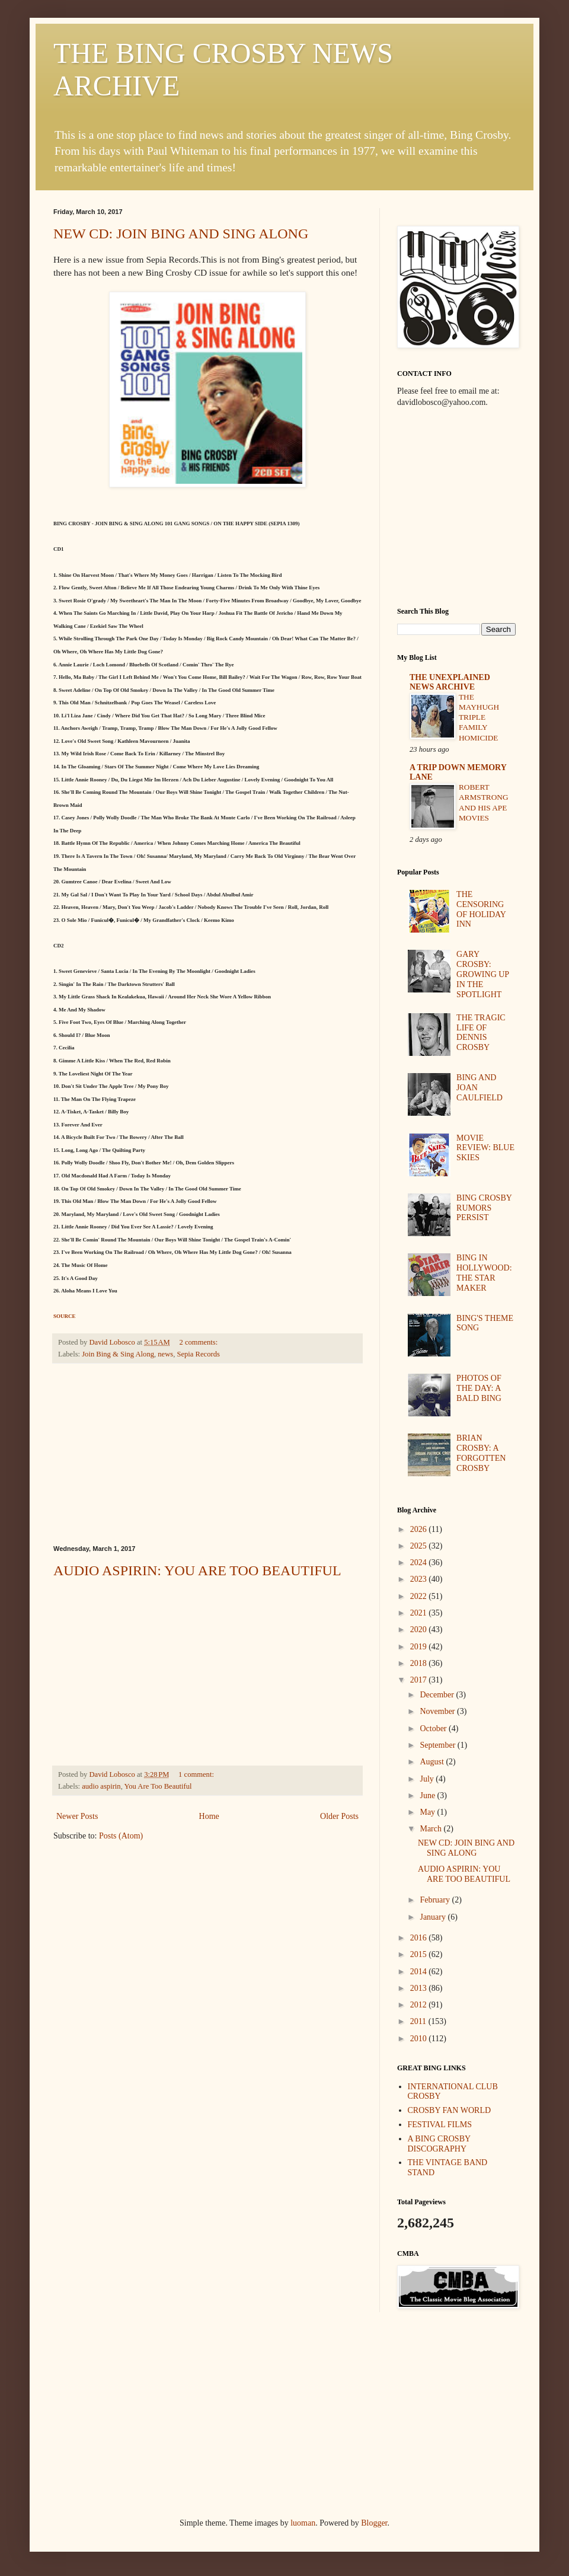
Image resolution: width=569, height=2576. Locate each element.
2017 (419, 1679)
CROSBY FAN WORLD (449, 2110)
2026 (419, 1529)
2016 (419, 1937)
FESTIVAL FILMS (440, 2124)
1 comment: (197, 1774)
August (433, 1761)
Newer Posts (77, 1816)
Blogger (374, 2522)
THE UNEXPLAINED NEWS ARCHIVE (450, 682)
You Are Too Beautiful (157, 1786)
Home (209, 1816)
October (434, 1728)
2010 (419, 2038)
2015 (419, 1954)
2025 (419, 1545)
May (428, 1812)
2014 (419, 1971)
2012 (419, 2004)
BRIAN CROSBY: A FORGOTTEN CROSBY (481, 1453)
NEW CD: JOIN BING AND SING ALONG (180, 233)
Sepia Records (198, 1354)
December (438, 1694)
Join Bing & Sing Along (118, 1354)
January (433, 1917)
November (438, 1711)
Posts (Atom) (121, 1835)
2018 (419, 1663)
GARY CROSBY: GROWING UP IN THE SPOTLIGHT (482, 974)
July (428, 1778)
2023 (419, 1579)
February (436, 1899)
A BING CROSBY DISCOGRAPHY (439, 2143)
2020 (419, 1629)
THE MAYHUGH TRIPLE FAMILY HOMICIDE (479, 717)
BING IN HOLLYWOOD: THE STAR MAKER (484, 1272)
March (431, 1828)
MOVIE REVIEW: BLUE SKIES (485, 1148)
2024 (419, 1562)
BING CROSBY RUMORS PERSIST (484, 1207)
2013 (419, 1988)
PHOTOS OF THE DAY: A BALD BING (478, 1388)
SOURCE (64, 1316)
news (165, 1354)
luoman (302, 2522)
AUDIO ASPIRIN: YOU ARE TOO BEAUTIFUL (197, 1570)
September (438, 1745)
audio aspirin (101, 1786)
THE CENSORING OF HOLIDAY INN (481, 909)
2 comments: (200, 1342)
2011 (419, 2021)
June (428, 1795)
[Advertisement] (207, 1454)
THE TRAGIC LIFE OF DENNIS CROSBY (481, 1032)
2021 (419, 1612)
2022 (419, 1596)
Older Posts (339, 1816)
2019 (419, 1646)
